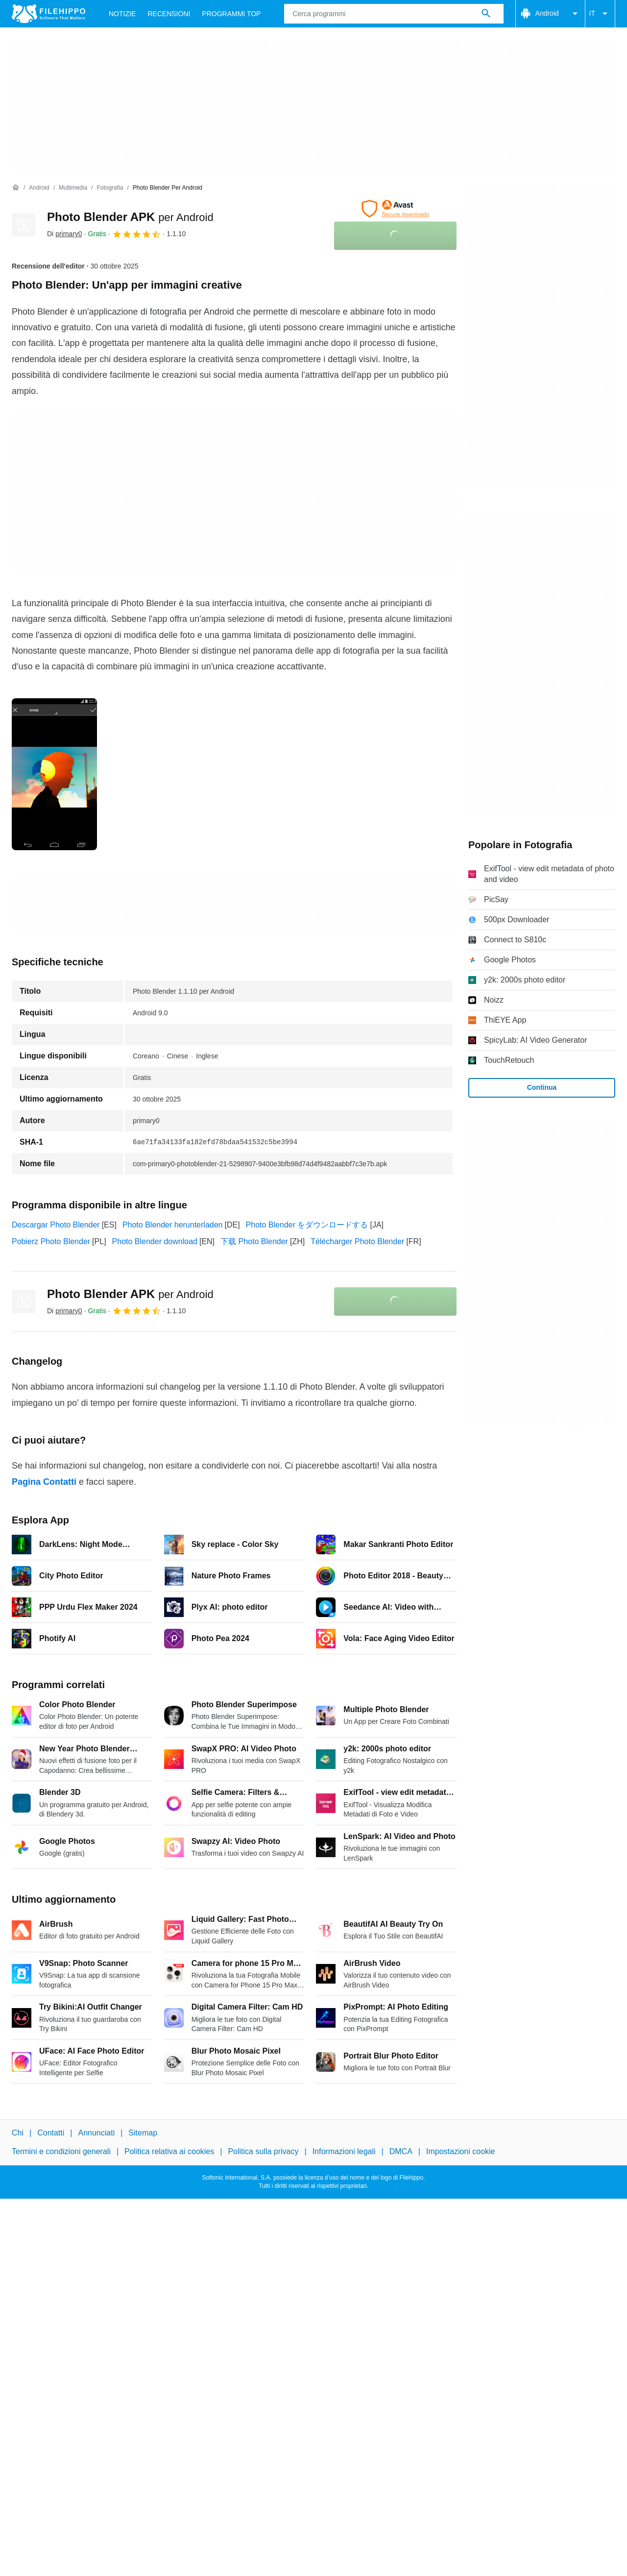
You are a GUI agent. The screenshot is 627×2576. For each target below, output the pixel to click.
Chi (18, 2133)
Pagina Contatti (44, 1482)
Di (64, 234)
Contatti (50, 2133)
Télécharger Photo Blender (357, 1241)
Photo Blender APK (130, 216)
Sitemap (142, 2133)
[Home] (16, 187)
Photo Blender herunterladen (172, 1225)
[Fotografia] (109, 188)
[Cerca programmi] (486, 14)
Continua (542, 1087)
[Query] (393, 14)
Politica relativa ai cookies (169, 2151)
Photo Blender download (154, 1241)
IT (600, 14)
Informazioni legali (344, 2151)
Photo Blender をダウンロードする (307, 1225)
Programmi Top (231, 14)
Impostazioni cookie (460, 2151)
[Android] (39, 188)
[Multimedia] (73, 188)
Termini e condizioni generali (61, 2151)
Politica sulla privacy (263, 2151)
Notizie (122, 14)
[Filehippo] (48, 13)
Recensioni (168, 14)
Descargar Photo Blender (56, 1225)
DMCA (400, 2151)
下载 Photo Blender (254, 1241)
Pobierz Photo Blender (51, 1241)
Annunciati (96, 2133)
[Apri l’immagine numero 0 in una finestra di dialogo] (54, 774)
